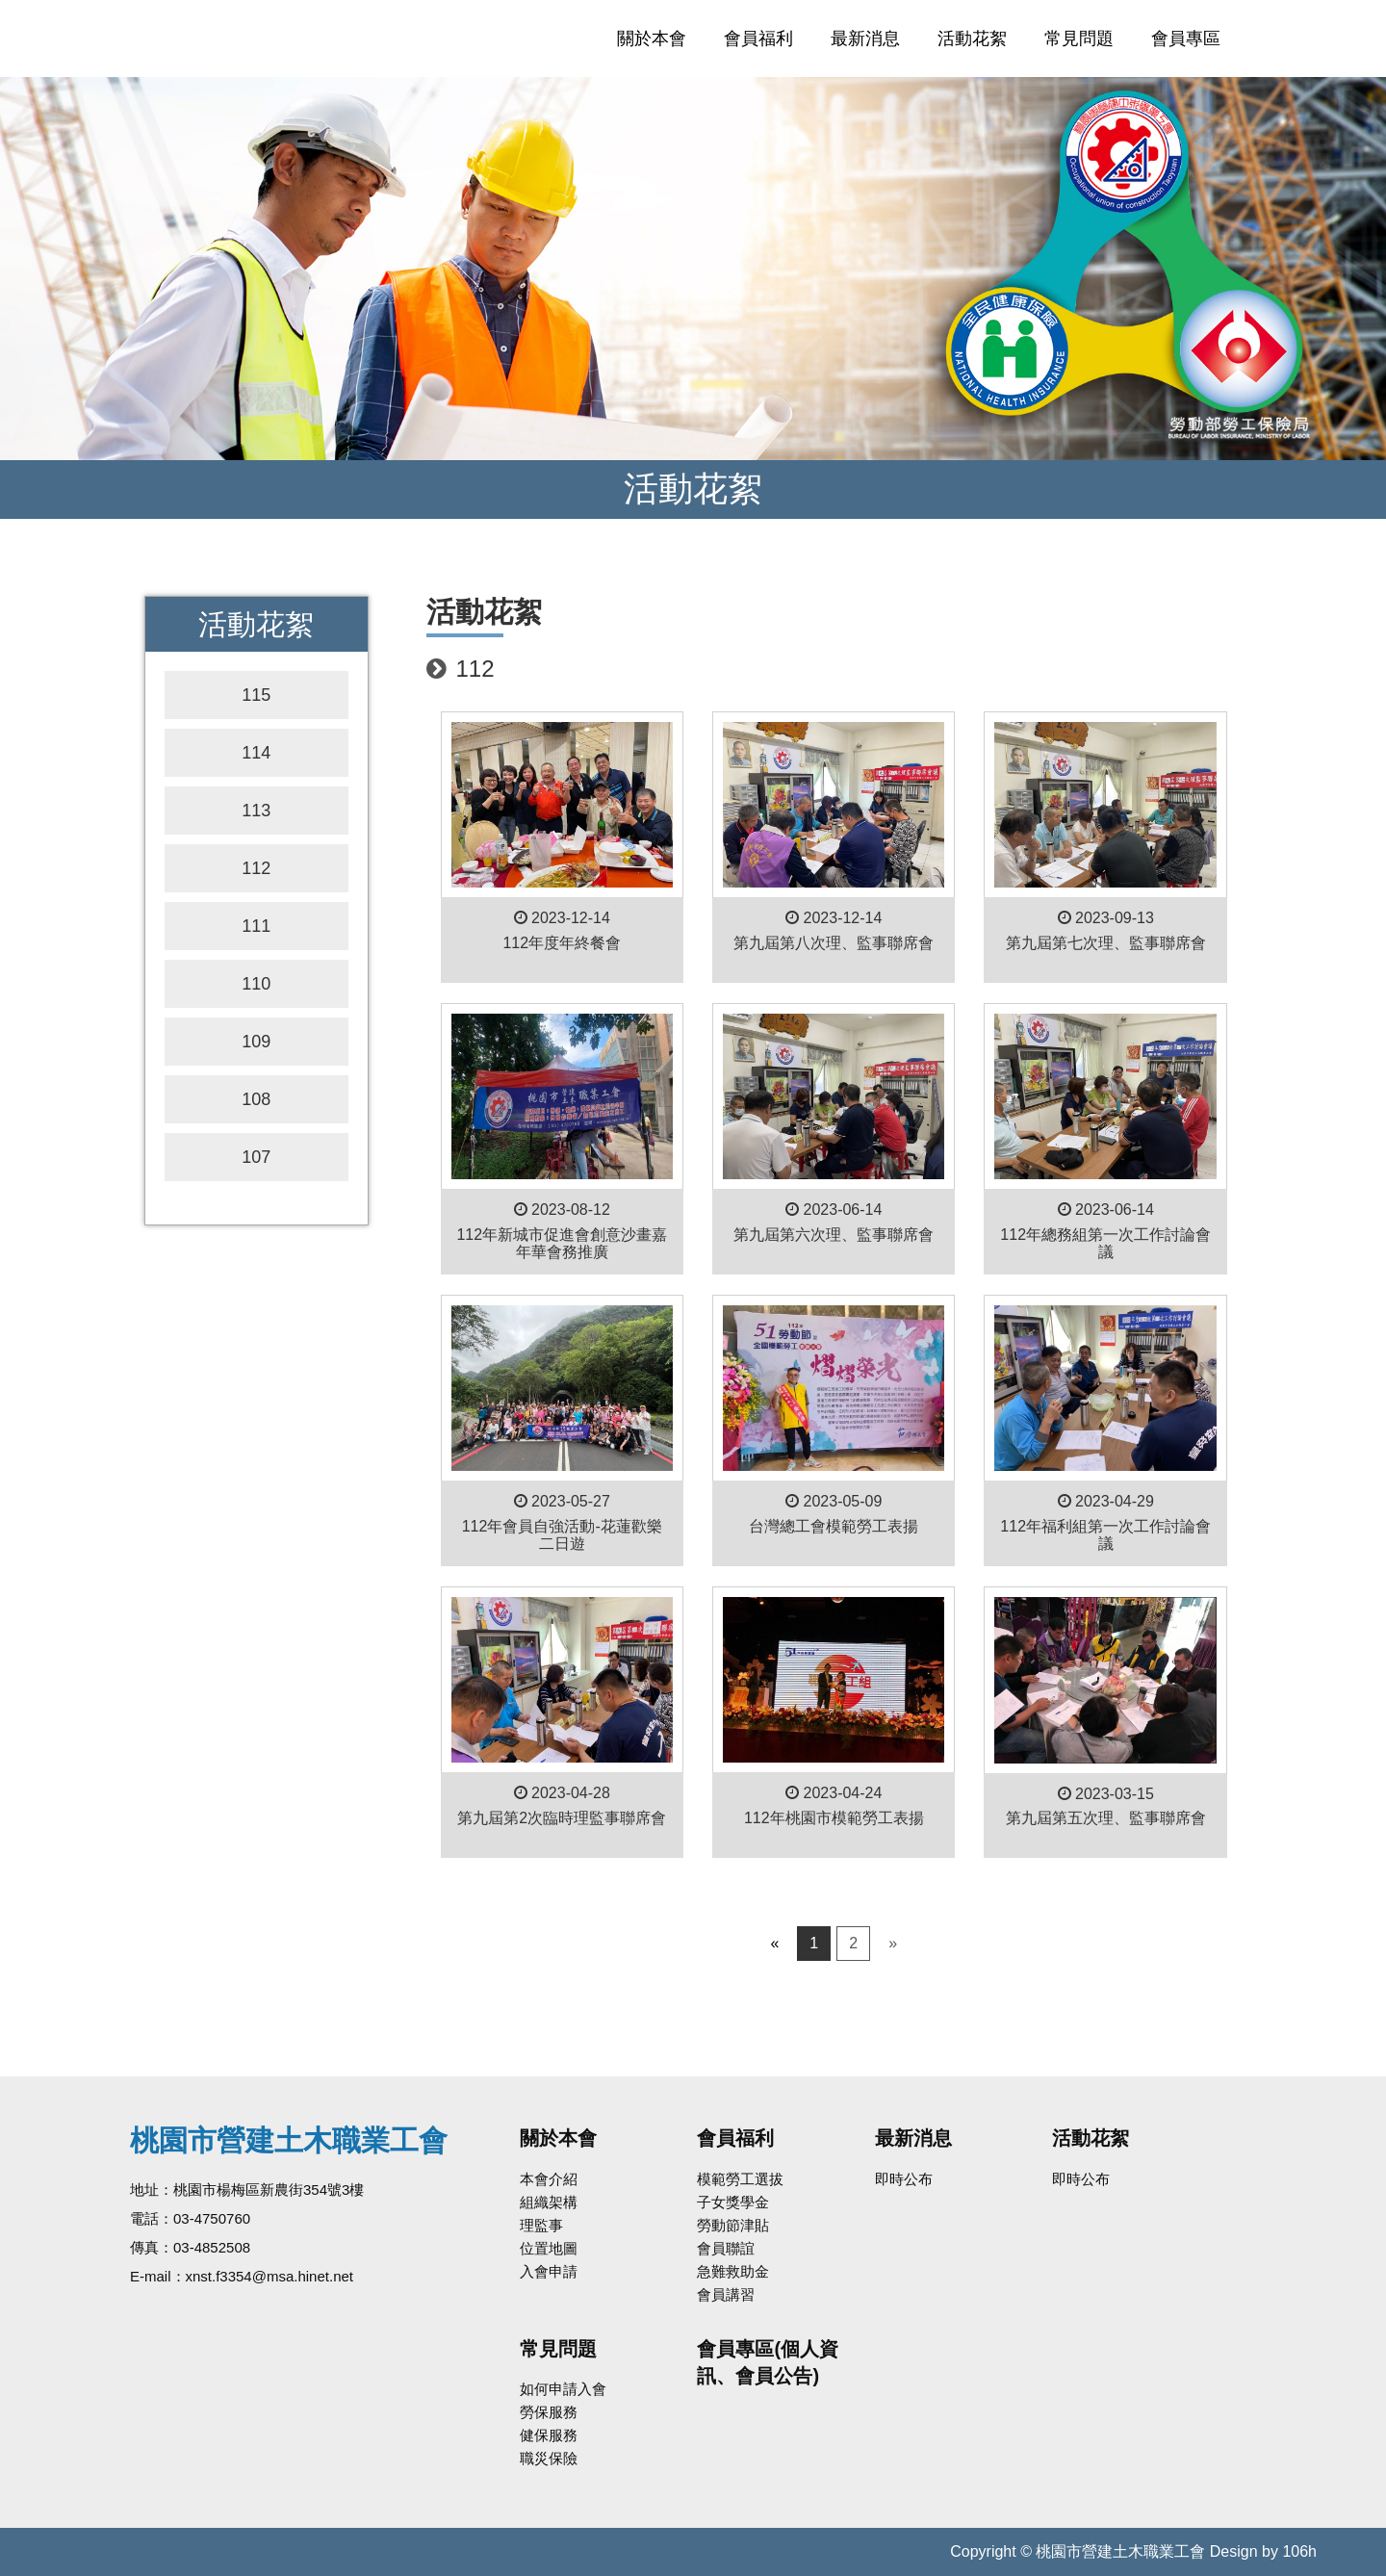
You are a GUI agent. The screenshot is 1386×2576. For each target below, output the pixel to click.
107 (256, 1157)
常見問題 (1079, 38)
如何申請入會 (563, 2389)
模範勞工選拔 (740, 2179)
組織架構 (549, 2202)
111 (256, 926)
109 (256, 1041)
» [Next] (892, 1943)
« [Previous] (774, 1943)
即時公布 (904, 2179)
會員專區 (1185, 38)
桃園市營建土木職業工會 (343, 38)
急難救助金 (733, 2271)
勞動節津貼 (733, 2225)
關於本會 (651, 38)
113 (256, 810)
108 (256, 1099)
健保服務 (549, 2435)
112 (256, 868)
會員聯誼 (726, 2248)
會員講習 (726, 2294)
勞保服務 (549, 2412)
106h (1299, 2551)
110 (256, 983)
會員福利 (758, 38)
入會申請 (549, 2271)
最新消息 (865, 38)
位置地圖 (549, 2248)
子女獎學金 (733, 2202)
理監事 (541, 2225)
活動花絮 (972, 38)
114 (256, 752)
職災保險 (549, 2458)
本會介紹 (549, 2179)
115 (256, 695)
